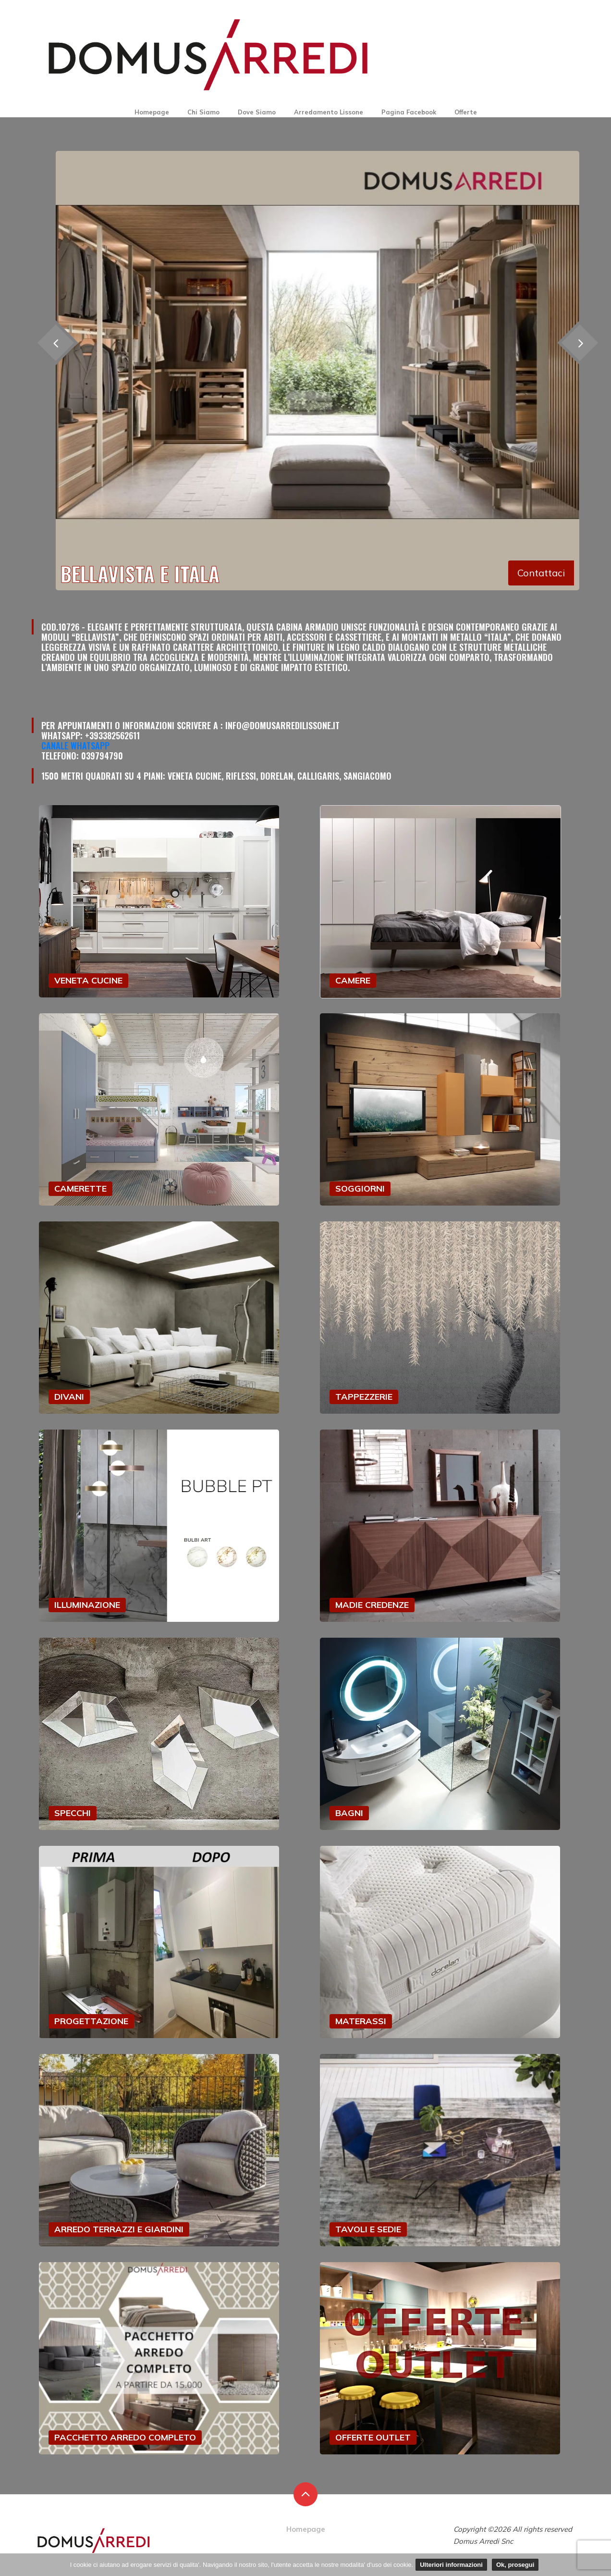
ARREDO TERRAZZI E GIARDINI (118, 2229)
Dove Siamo (257, 112)
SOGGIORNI (360, 1188)
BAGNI (349, 1812)
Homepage (151, 112)
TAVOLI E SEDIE (368, 2229)
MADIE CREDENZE (372, 1604)
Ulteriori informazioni (451, 2564)
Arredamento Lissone (328, 112)
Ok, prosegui (515, 2564)
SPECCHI (72, 1812)
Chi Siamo (203, 112)
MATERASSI (360, 2021)
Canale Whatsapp (75, 745)
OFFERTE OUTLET (373, 2437)
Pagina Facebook (408, 112)
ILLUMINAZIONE (87, 1604)
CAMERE (352, 980)
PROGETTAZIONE (91, 2021)
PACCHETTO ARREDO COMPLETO (125, 2437)
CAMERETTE (80, 1188)
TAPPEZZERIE (363, 1396)
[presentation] (579, 342)
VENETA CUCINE (88, 980)
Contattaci (541, 573)
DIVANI (69, 1396)
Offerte (465, 112)
